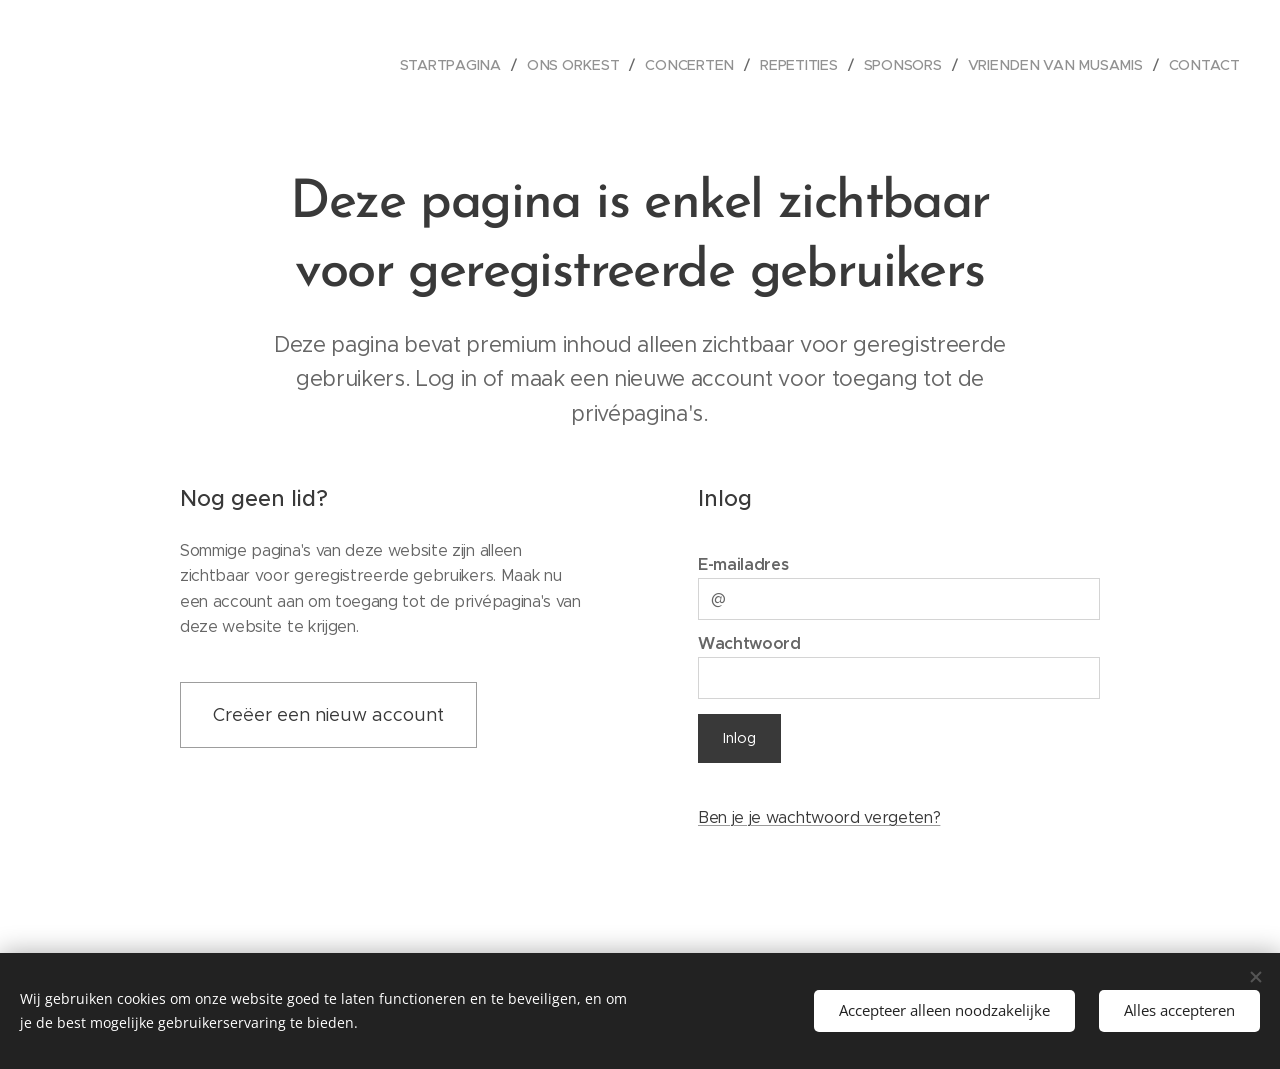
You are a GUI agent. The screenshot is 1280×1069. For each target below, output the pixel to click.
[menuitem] (459, 65)
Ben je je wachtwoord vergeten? (819, 817)
